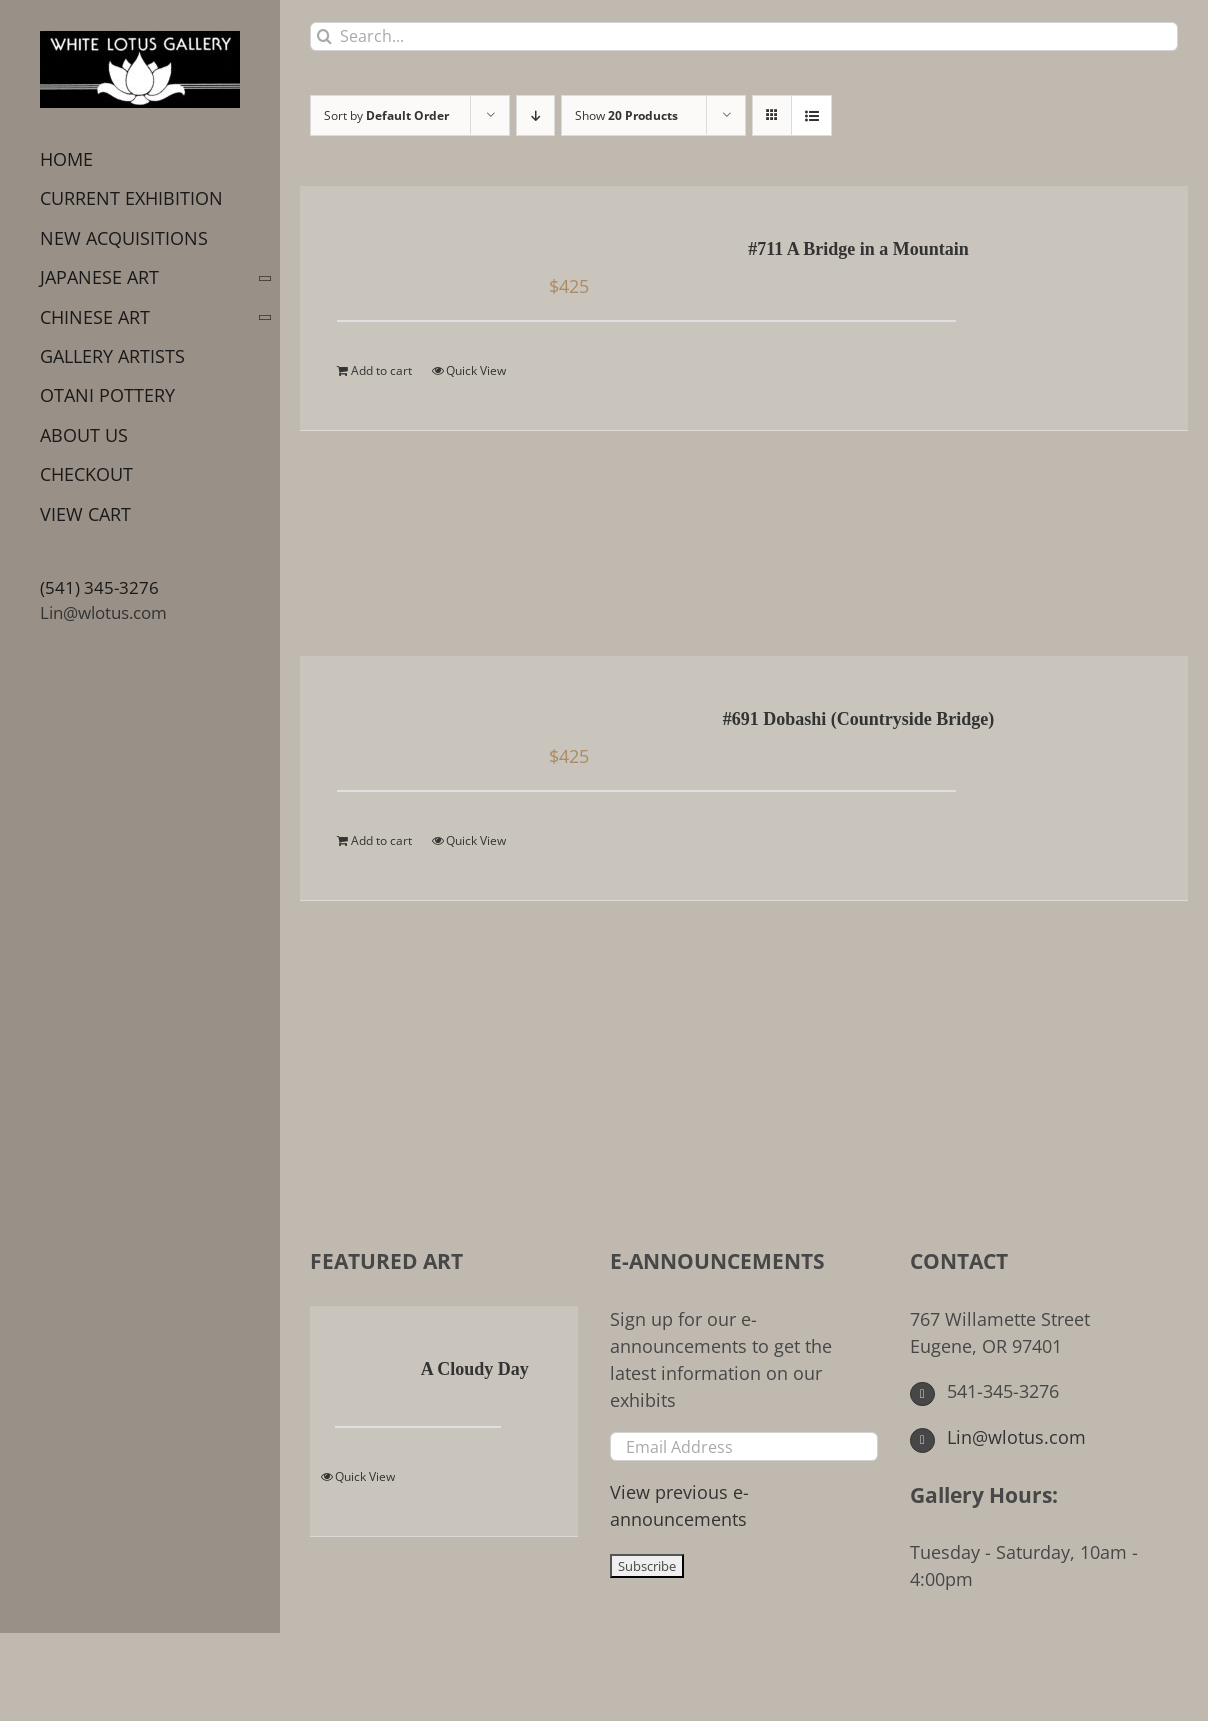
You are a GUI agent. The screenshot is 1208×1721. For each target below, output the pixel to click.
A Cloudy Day (475, 1369)
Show (626, 115)
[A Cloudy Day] (356, 1371)
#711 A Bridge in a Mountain (858, 249)
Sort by (386, 115)
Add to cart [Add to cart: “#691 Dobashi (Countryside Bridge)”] (381, 840)
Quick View (476, 370)
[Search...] (744, 36)
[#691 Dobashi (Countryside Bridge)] (417, 721)
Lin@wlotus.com (103, 612)
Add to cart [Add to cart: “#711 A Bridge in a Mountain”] (381, 370)
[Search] (324, 36)
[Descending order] (535, 115)
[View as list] (811, 115)
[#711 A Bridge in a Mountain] (417, 251)
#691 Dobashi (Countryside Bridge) (859, 719)
